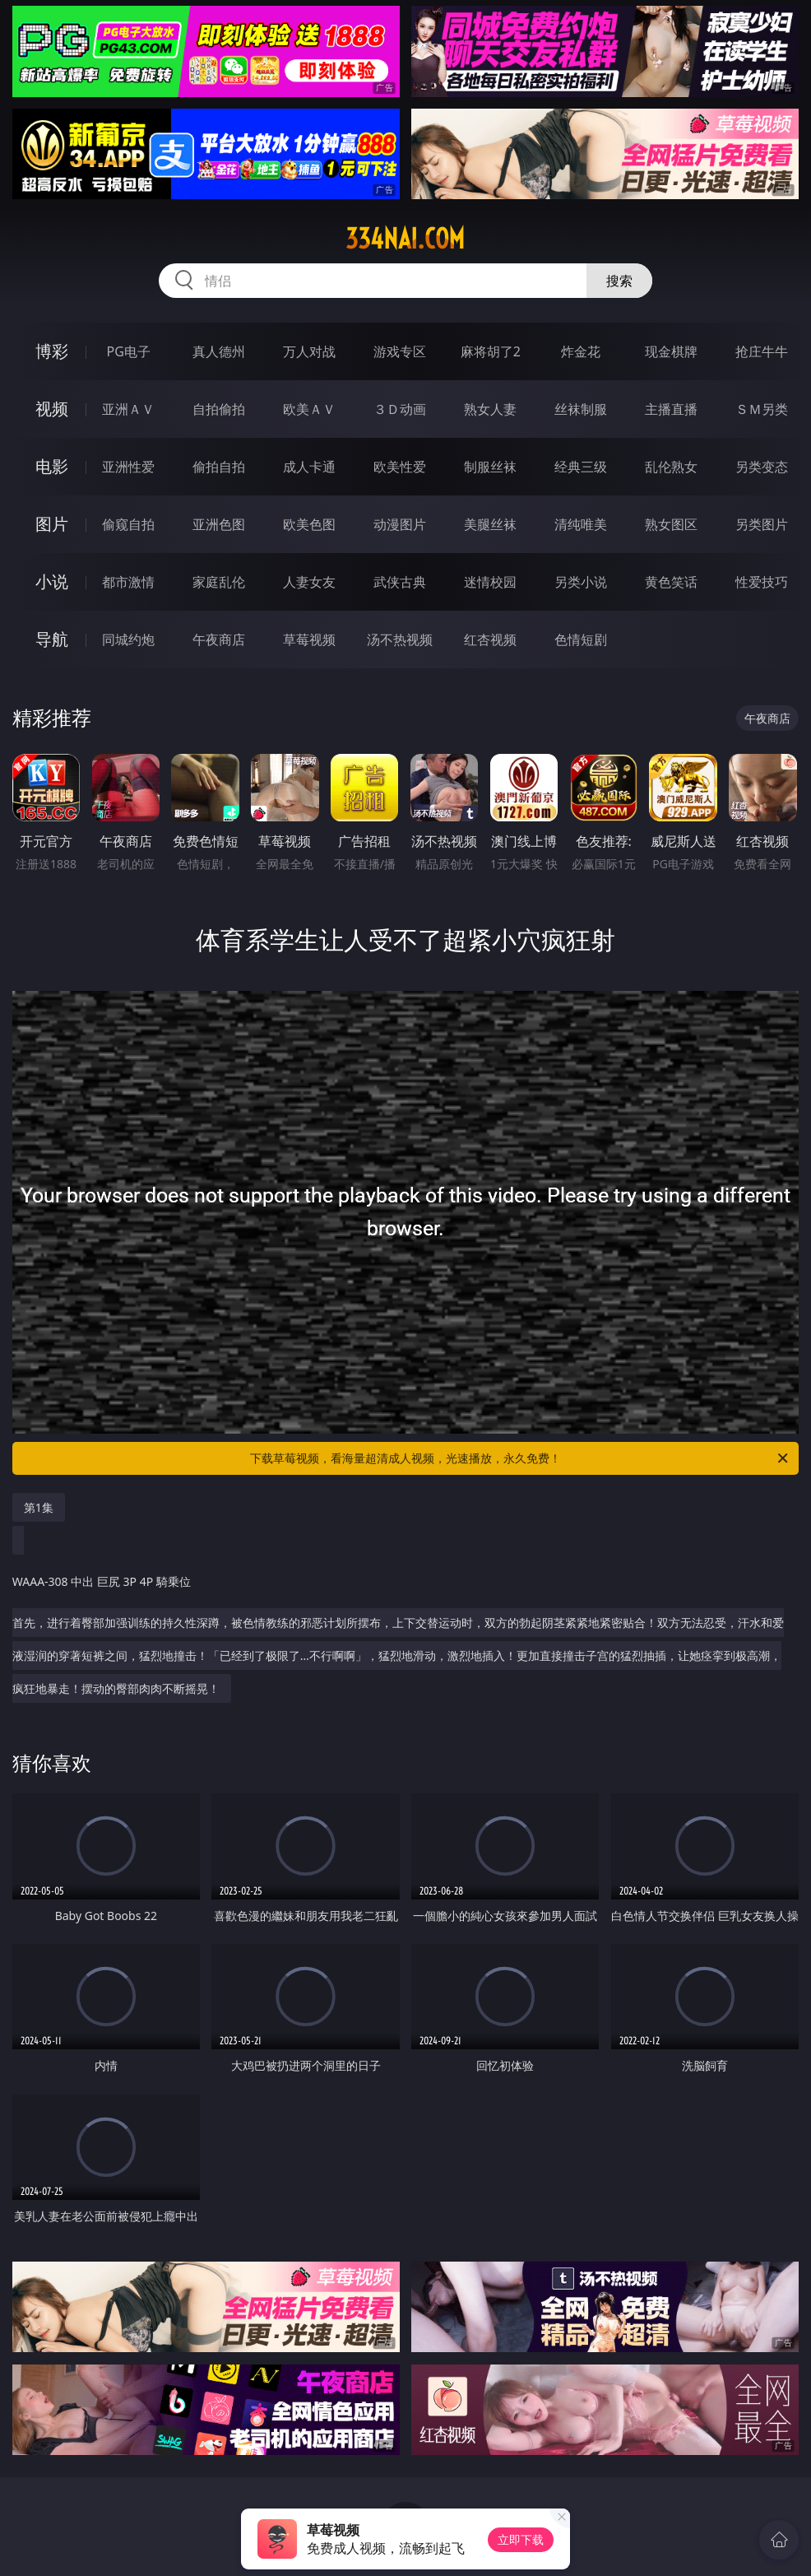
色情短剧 (580, 639)
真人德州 (218, 351)
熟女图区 (671, 524)
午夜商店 (218, 639)
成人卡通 (309, 467)
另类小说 (580, 582)
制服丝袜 (490, 467)
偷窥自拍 (128, 524)
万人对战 (309, 351)
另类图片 (761, 524)
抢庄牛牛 (761, 351)
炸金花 (580, 351)
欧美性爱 (399, 467)
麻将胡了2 (491, 351)
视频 (51, 409)
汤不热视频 (400, 639)
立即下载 (521, 2539)
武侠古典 (399, 582)
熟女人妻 (490, 409)
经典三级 (580, 467)
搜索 (619, 281)
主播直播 (671, 409)
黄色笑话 (671, 582)
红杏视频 (490, 639)
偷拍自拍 (218, 467)
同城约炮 (128, 639)
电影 (51, 466)
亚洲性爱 (128, 467)
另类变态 (761, 467)
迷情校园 (490, 582)
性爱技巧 (761, 582)
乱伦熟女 (671, 467)
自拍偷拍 (218, 409)
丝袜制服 (580, 409)
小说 (51, 581)
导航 (51, 639)
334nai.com (405, 238)
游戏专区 (399, 351)
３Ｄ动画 (399, 409)
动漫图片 (399, 524)
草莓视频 (309, 639)
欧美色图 (309, 524)
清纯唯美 (580, 524)
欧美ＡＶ (309, 409)
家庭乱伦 (218, 582)
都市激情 (128, 582)
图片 (51, 524)
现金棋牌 (671, 351)
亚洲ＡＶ (128, 409)
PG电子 (129, 351)
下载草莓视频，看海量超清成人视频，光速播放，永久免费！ (520, 1458)
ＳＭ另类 (761, 409)
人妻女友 (309, 582)
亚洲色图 (218, 524)
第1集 (38, 1507)
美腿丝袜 (490, 524)
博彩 (51, 351)
